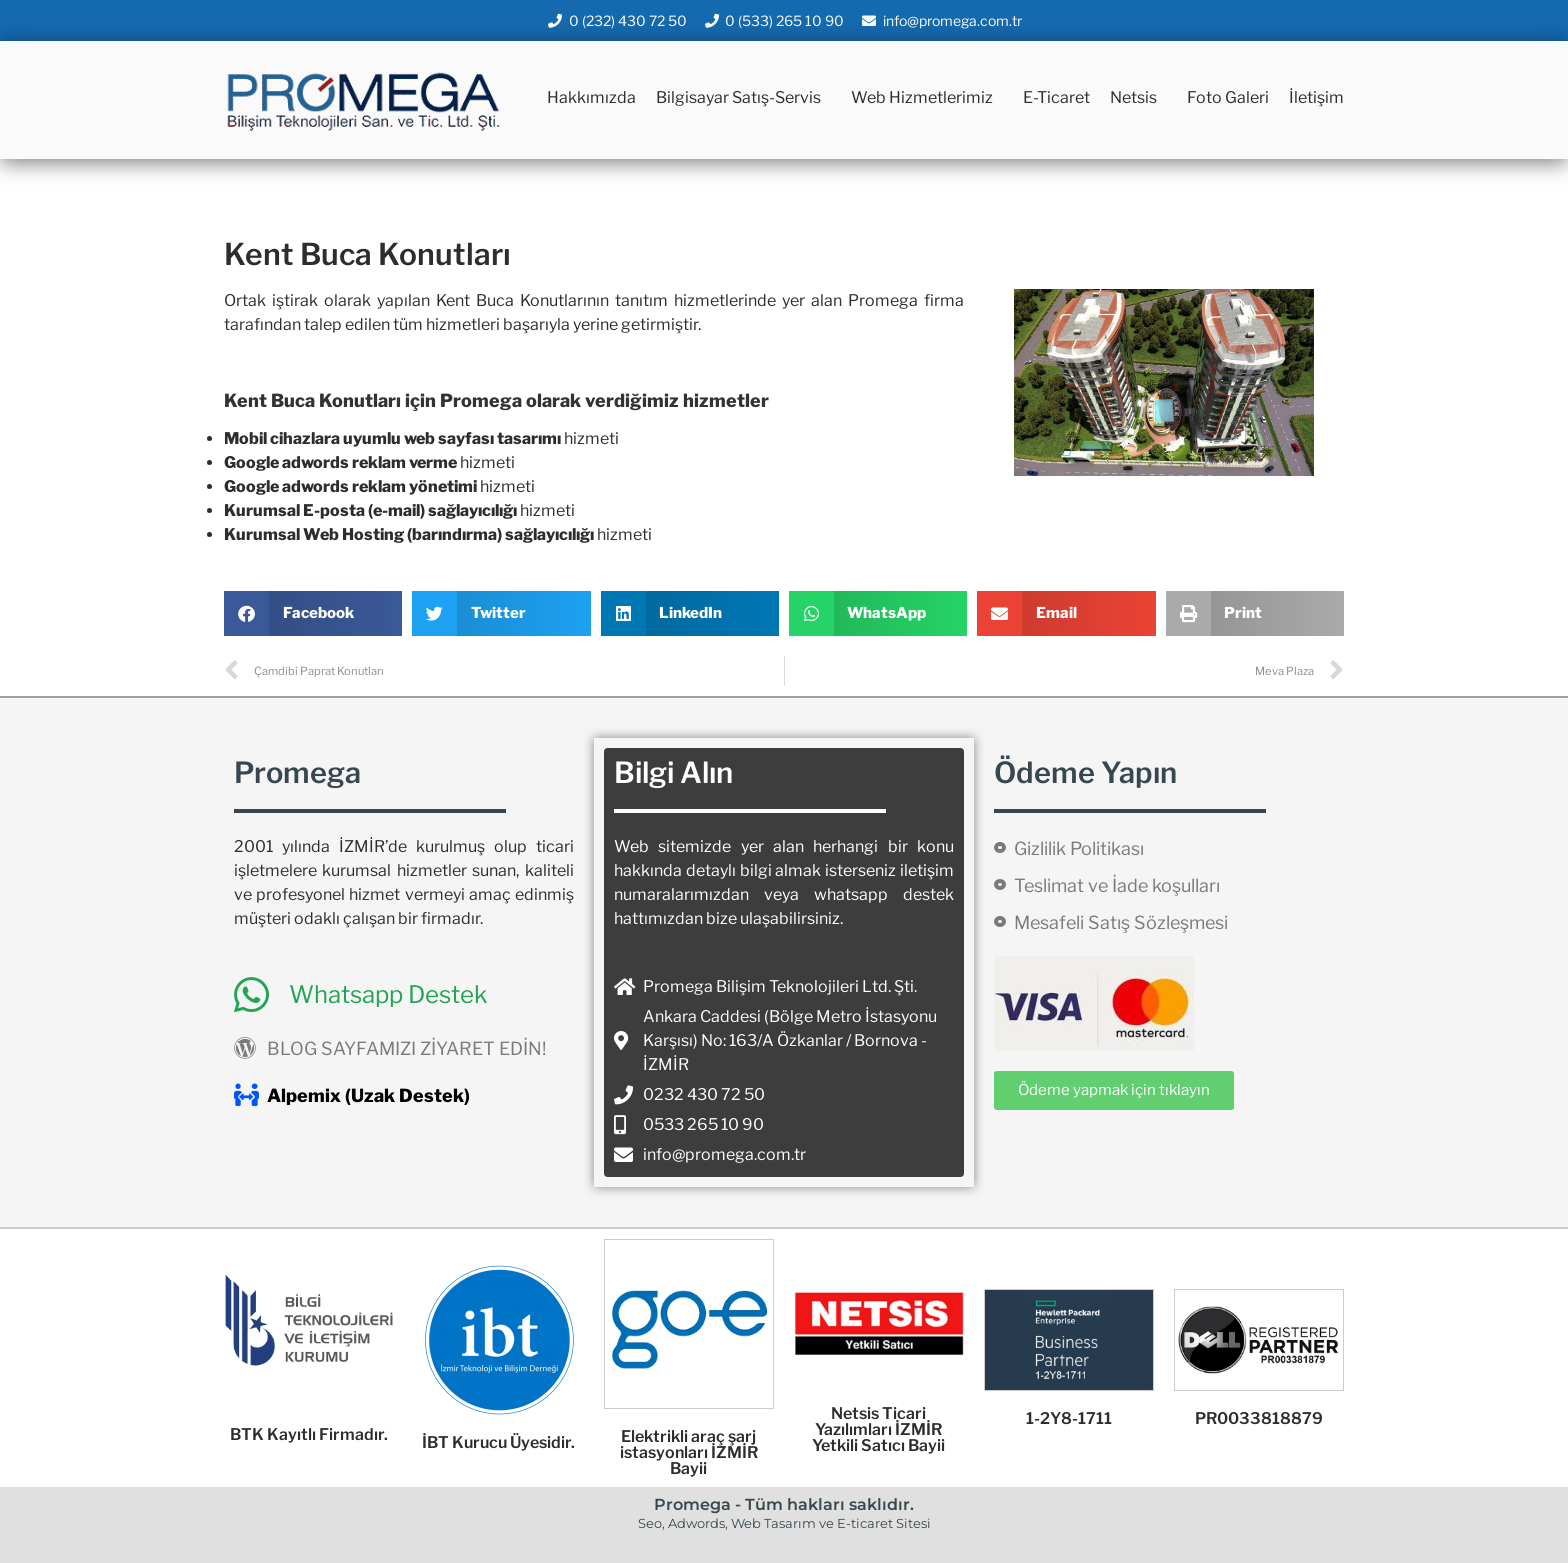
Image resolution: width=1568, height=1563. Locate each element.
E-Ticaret (1056, 97)
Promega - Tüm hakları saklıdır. (784, 1504)
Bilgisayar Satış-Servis (743, 98)
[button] (313, 613)
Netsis (1138, 98)
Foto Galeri (1228, 97)
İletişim (1316, 97)
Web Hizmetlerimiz (927, 98)
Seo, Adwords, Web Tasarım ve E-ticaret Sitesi (784, 1523)
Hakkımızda (591, 97)
